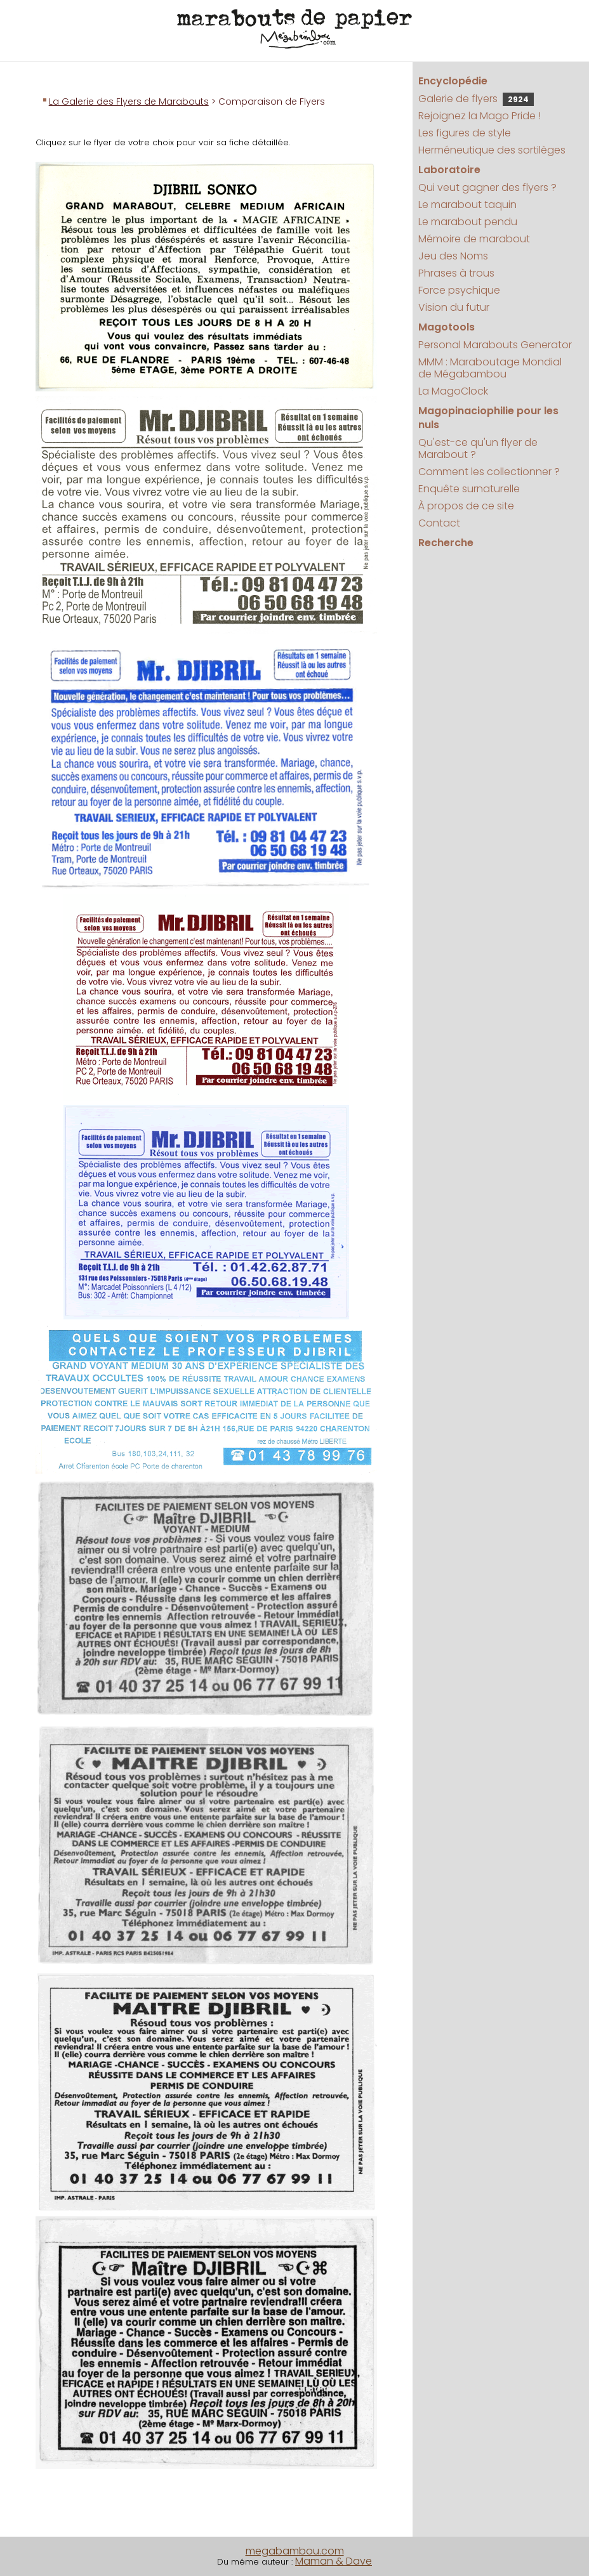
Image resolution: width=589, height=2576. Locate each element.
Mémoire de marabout (474, 239)
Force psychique (459, 290)
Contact (439, 523)
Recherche (445, 542)
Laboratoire (449, 169)
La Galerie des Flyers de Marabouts (129, 101)
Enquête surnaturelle (469, 488)
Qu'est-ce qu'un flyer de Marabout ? (478, 448)
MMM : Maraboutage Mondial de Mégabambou (490, 368)
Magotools (446, 327)
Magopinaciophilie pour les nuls (488, 417)
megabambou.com (295, 2551)
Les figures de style (464, 133)
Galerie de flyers (476, 98)
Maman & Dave (333, 2561)
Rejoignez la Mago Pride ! (479, 115)
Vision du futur (453, 307)
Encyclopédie (452, 81)
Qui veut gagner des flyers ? (487, 187)
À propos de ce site (466, 506)
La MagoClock (453, 391)
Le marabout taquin (467, 204)
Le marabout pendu (467, 221)
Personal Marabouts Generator (495, 344)
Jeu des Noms (453, 256)
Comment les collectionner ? (489, 471)
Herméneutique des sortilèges (492, 150)
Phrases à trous (456, 273)
